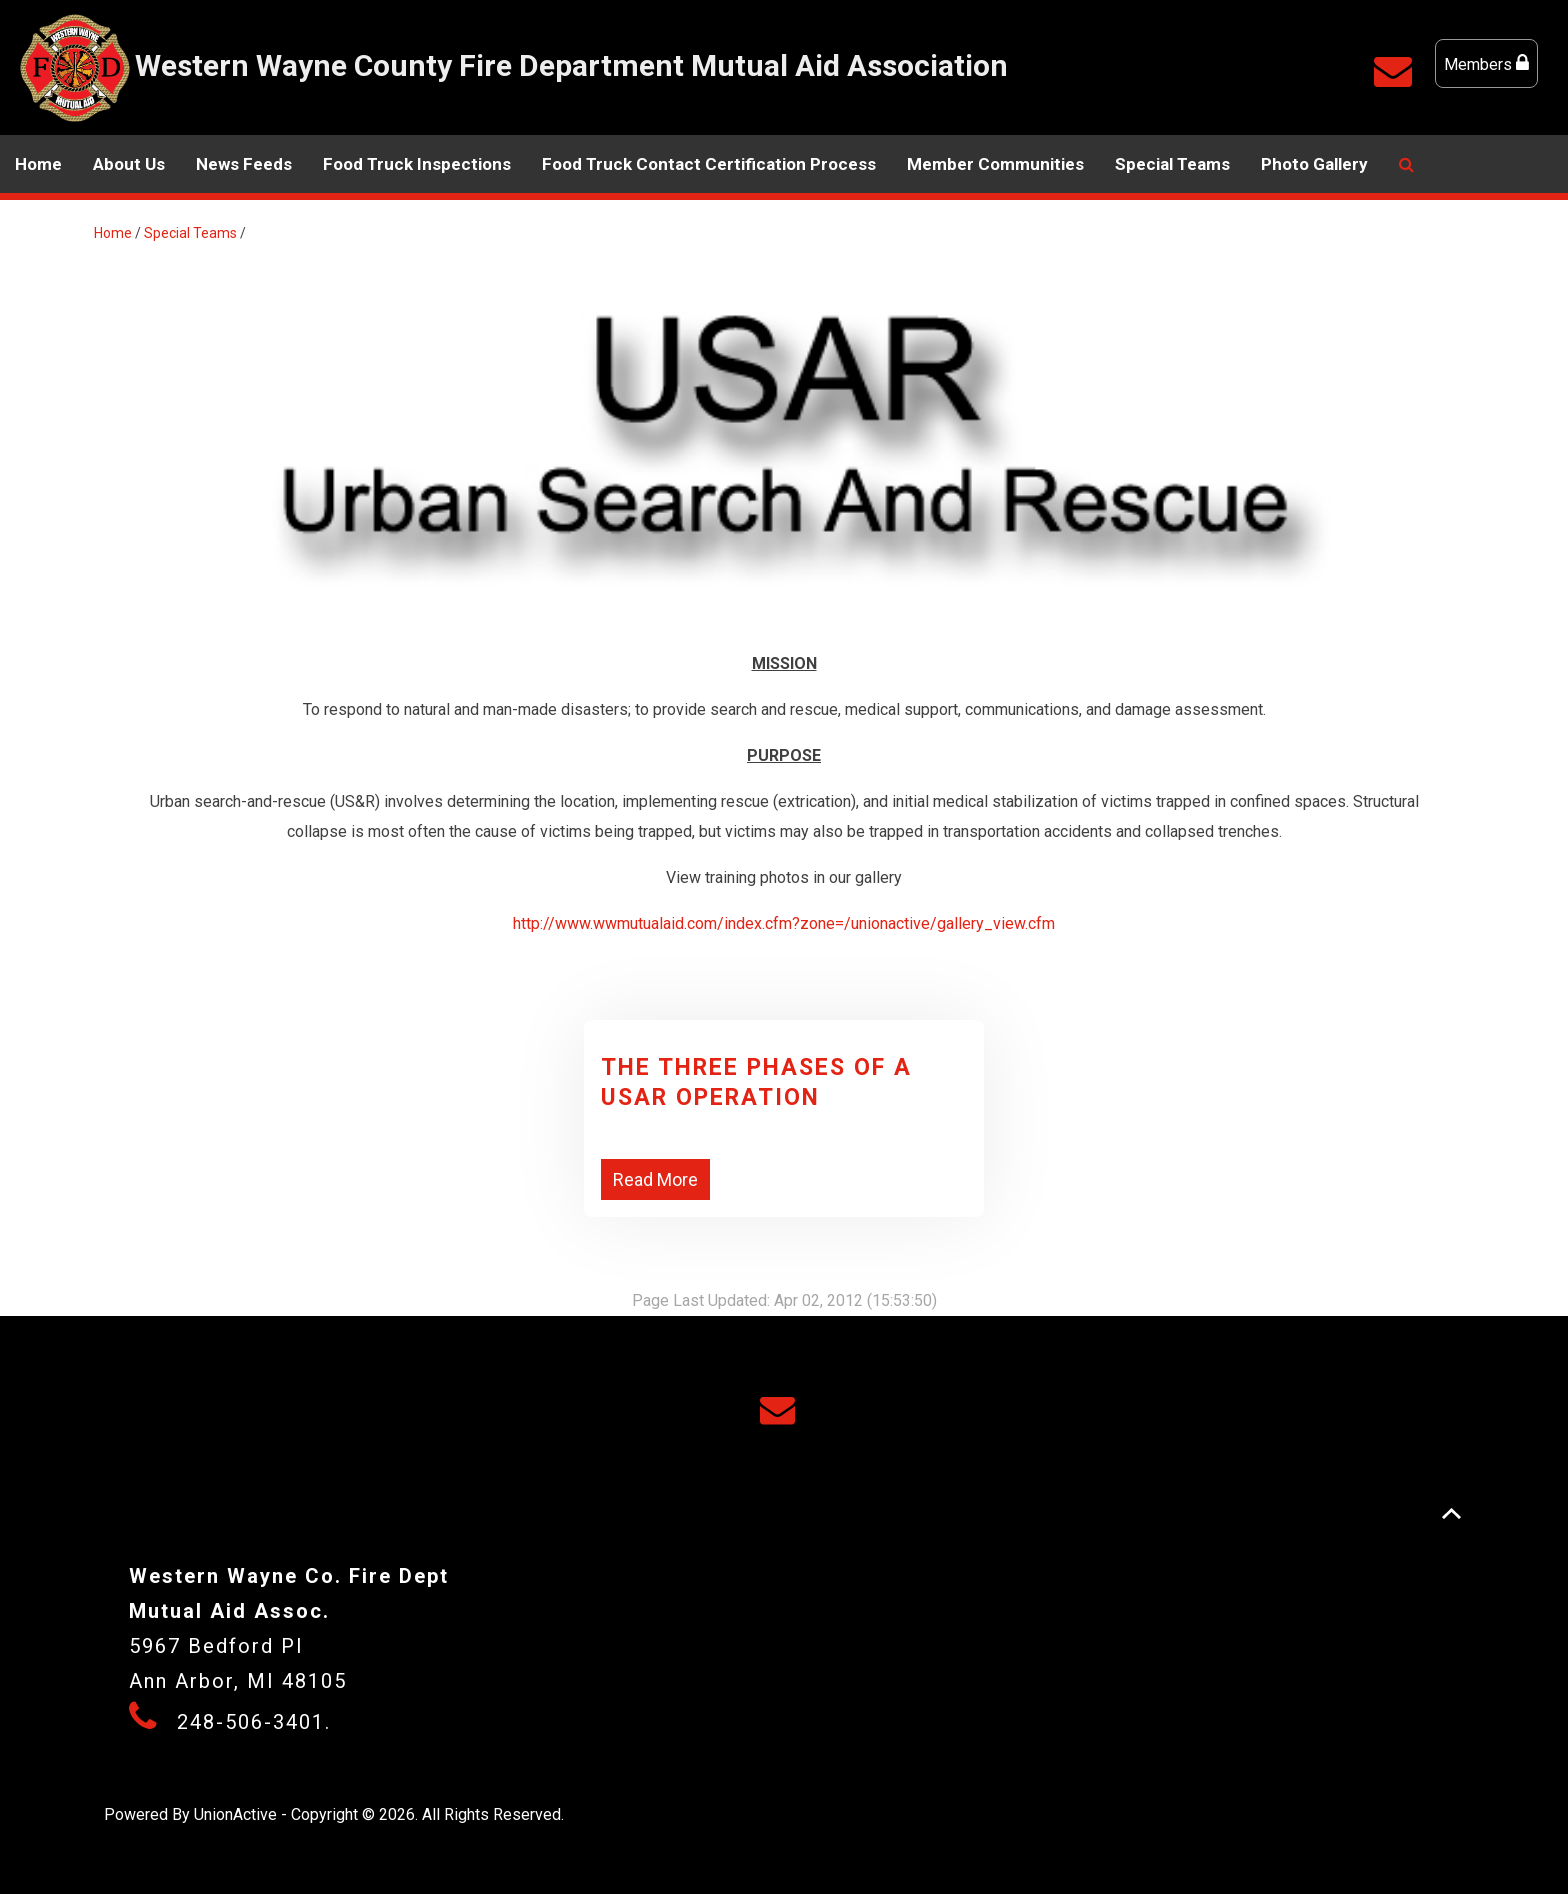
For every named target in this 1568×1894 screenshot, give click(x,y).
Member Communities (995, 164)
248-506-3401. (254, 1722)
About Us (129, 164)
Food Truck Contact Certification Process (709, 164)
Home (38, 164)
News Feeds (244, 164)
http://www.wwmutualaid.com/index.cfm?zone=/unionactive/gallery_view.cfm (784, 923)
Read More (655, 1179)
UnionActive (235, 1814)
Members (1486, 63)
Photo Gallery (1314, 164)
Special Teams (1172, 164)
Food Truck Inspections (417, 164)
